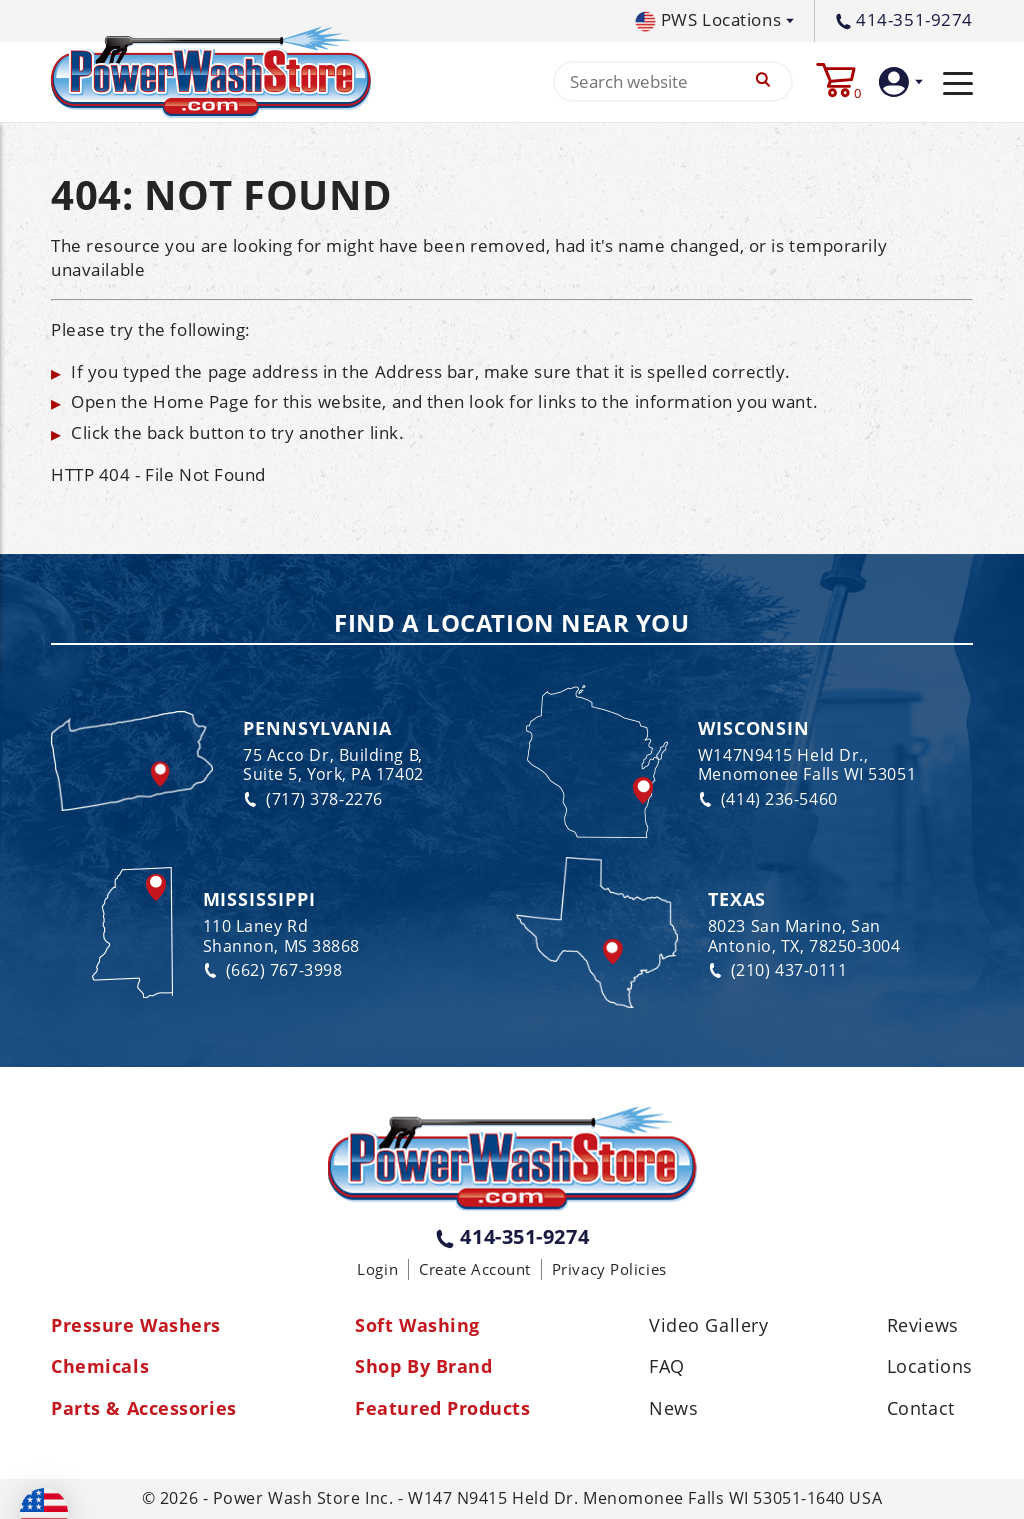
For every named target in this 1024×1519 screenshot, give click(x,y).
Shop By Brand (423, 1367)
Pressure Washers (136, 1326)
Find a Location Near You (511, 624)
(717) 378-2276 (313, 799)
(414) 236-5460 (768, 799)
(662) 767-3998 (273, 970)
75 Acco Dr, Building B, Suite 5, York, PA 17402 (333, 765)
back (166, 432)
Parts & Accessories (143, 1409)
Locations (930, 1367)
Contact (921, 1409)
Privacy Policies (609, 1269)
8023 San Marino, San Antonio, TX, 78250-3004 (804, 936)
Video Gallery (708, 1326)
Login (377, 1269)
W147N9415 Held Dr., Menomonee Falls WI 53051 (807, 765)
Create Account (475, 1269)
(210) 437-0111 (778, 970)
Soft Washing (417, 1326)
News (673, 1409)
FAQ (667, 1367)
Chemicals (100, 1367)
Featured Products (442, 1409)
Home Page (201, 401)
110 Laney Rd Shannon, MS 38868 (281, 936)
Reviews (923, 1326)
